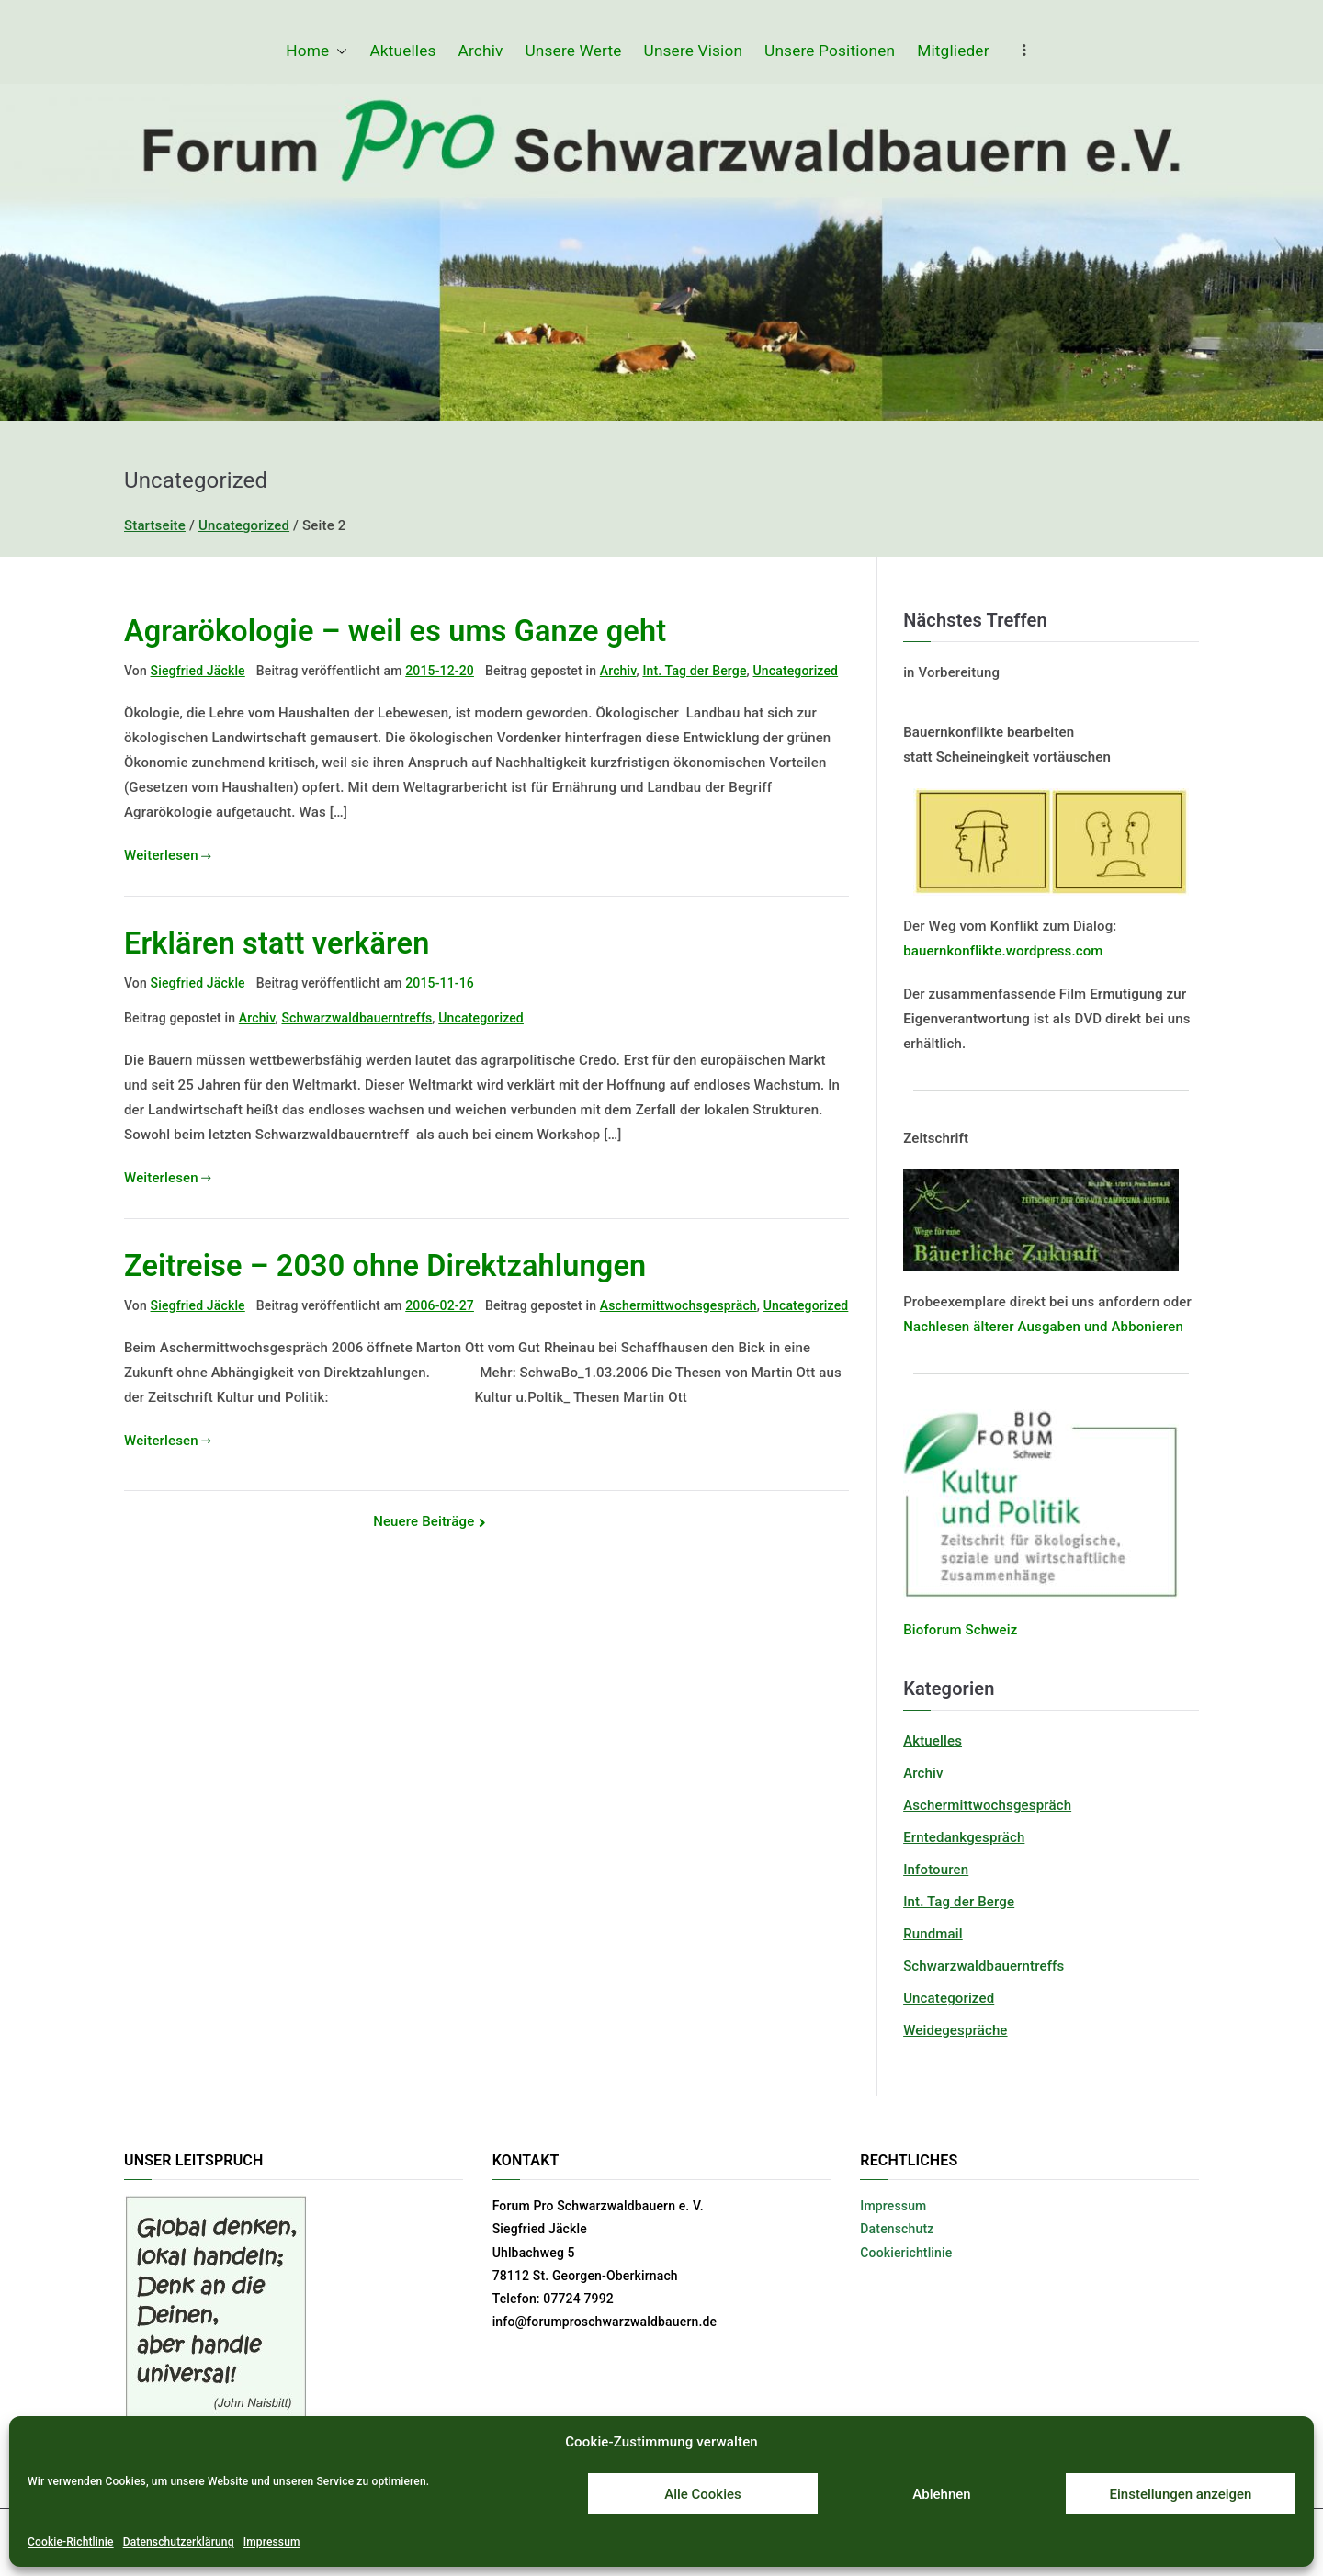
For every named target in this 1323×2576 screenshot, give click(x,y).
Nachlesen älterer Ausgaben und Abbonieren (1043, 1326)
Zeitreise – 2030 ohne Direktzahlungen (385, 1265)
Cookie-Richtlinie (71, 2542)
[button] (338, 51)
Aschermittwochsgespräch (678, 1305)
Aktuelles (402, 50)
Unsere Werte (574, 50)
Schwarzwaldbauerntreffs (356, 1018)
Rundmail (933, 1934)
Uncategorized (796, 670)
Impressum (271, 2542)
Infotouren (935, 1869)
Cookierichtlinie (906, 2252)
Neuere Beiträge (423, 1521)
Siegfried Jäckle (198, 670)
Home (316, 51)
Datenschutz (896, 2228)
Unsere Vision (693, 50)
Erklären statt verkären (276, 943)
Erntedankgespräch (963, 1837)
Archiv (480, 50)
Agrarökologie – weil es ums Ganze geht (395, 631)
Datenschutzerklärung (178, 2542)
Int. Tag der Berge (694, 670)
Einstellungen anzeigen (1181, 2494)
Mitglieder (953, 50)
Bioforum (932, 1629)
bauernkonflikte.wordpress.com (1002, 951)
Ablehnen (941, 2494)
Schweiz (990, 1629)
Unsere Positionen (829, 50)
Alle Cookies (702, 2494)
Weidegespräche (955, 2030)
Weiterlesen (167, 855)
